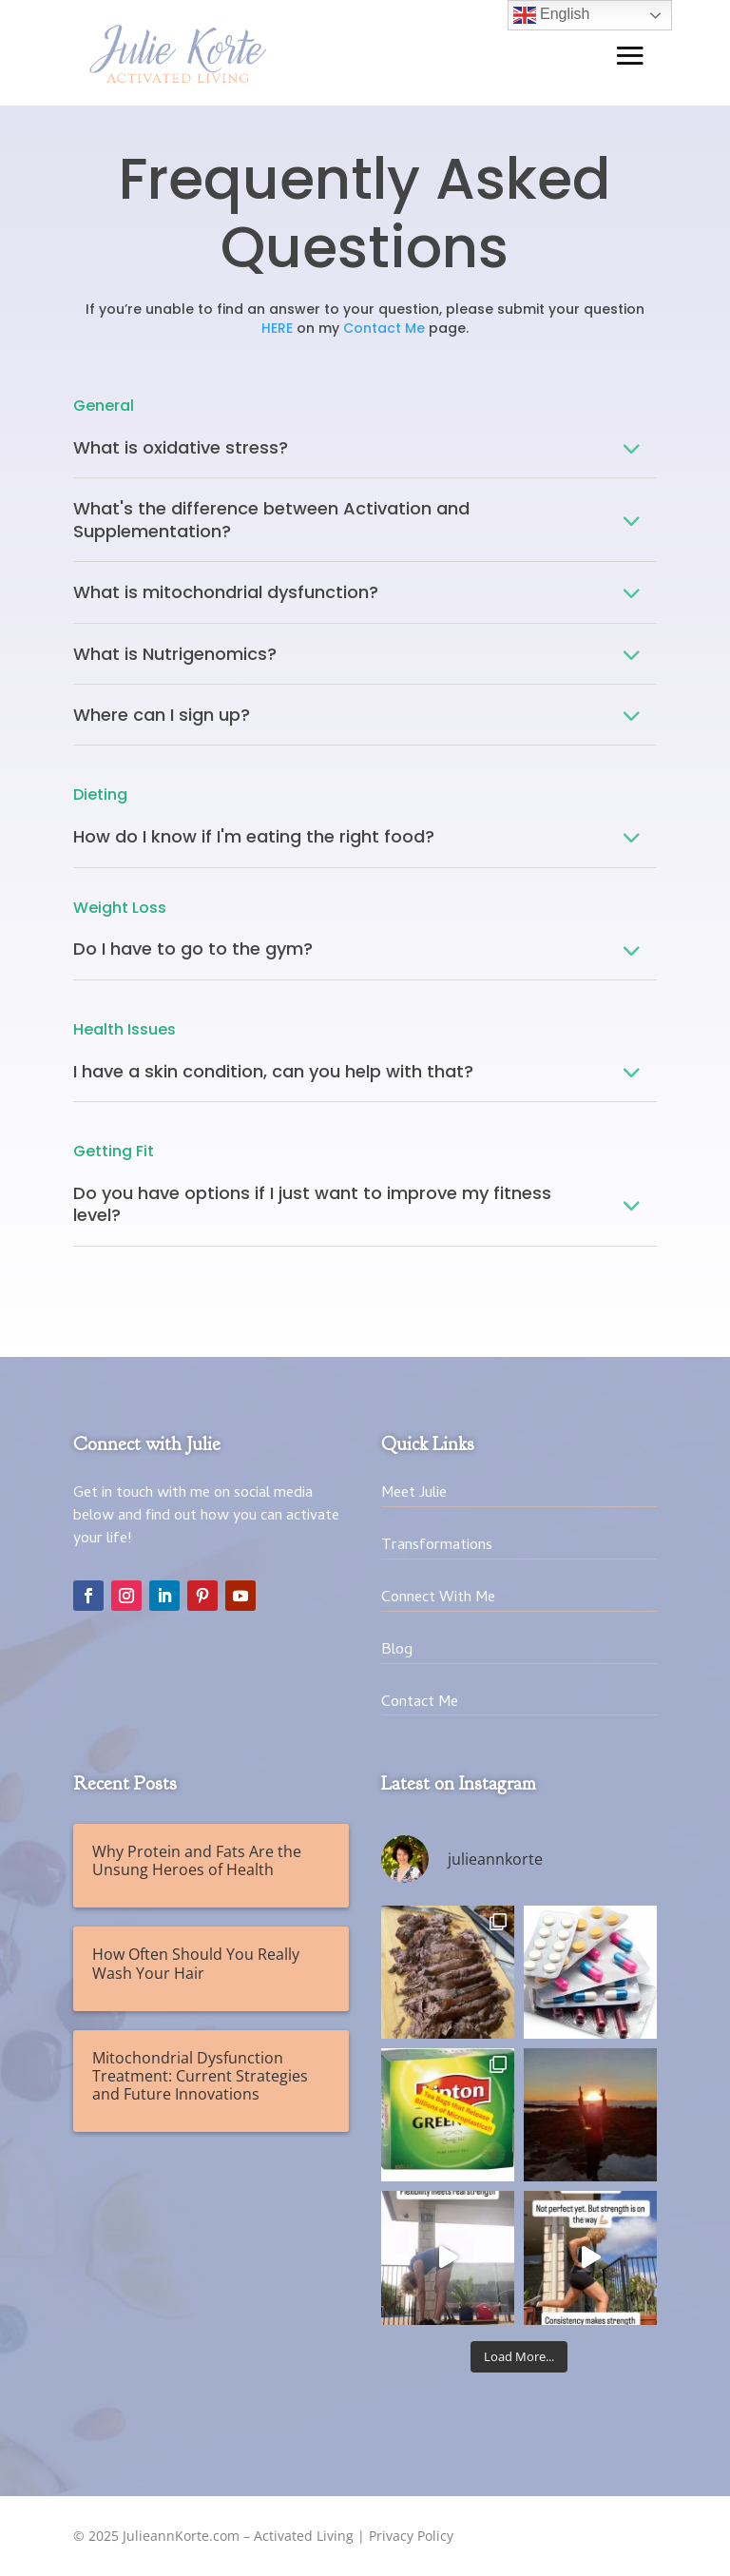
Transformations (436, 1546)
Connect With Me (438, 1598)
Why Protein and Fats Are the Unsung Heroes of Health (196, 1860)
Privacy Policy (411, 2536)
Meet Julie (414, 1494)
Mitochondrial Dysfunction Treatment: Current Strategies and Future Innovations (200, 2075)
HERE (277, 328)
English (551, 15)
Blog (397, 1650)
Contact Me (384, 328)
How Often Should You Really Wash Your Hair (195, 1963)
